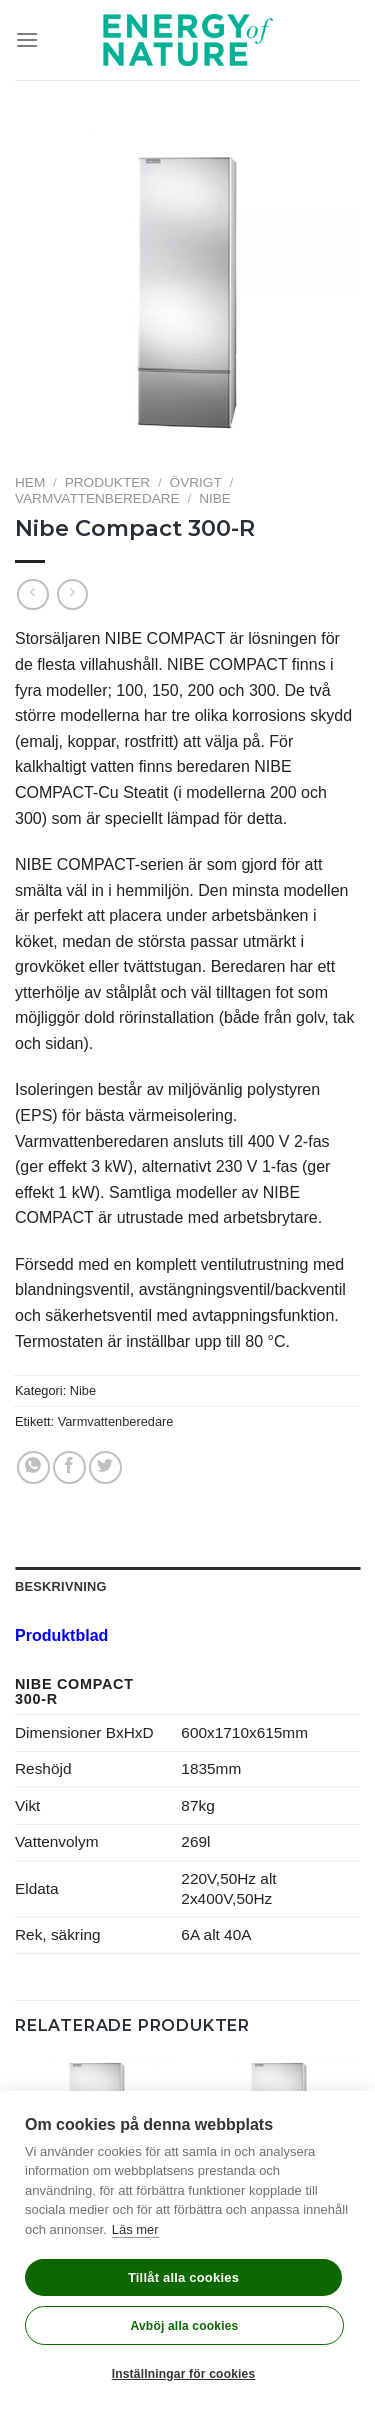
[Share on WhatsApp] (33, 1467)
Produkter (107, 482)
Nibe (215, 498)
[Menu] (27, 39)
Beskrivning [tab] (61, 1586)
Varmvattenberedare (97, 498)
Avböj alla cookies (185, 2326)
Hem (30, 482)
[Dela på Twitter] (105, 1467)
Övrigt (196, 482)
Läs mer (135, 2229)
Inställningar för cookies (184, 2374)
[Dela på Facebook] (69, 1467)
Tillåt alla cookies (183, 2277)
